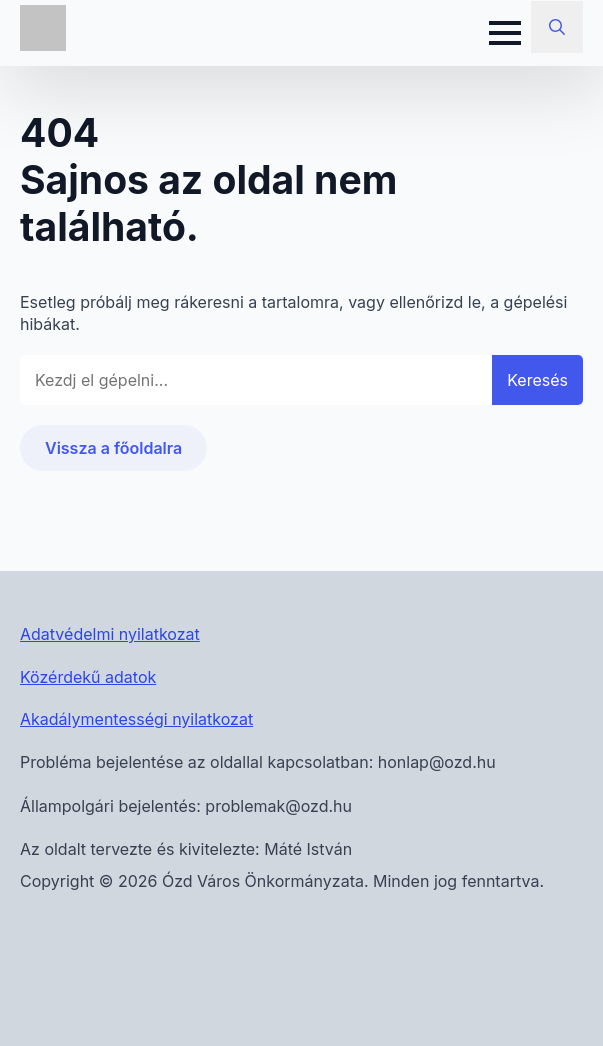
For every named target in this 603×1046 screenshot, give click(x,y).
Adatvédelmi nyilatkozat (110, 634)
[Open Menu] (505, 33)
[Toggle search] (557, 27)
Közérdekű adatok (88, 677)
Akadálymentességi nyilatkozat (136, 719)
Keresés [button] (537, 380)
